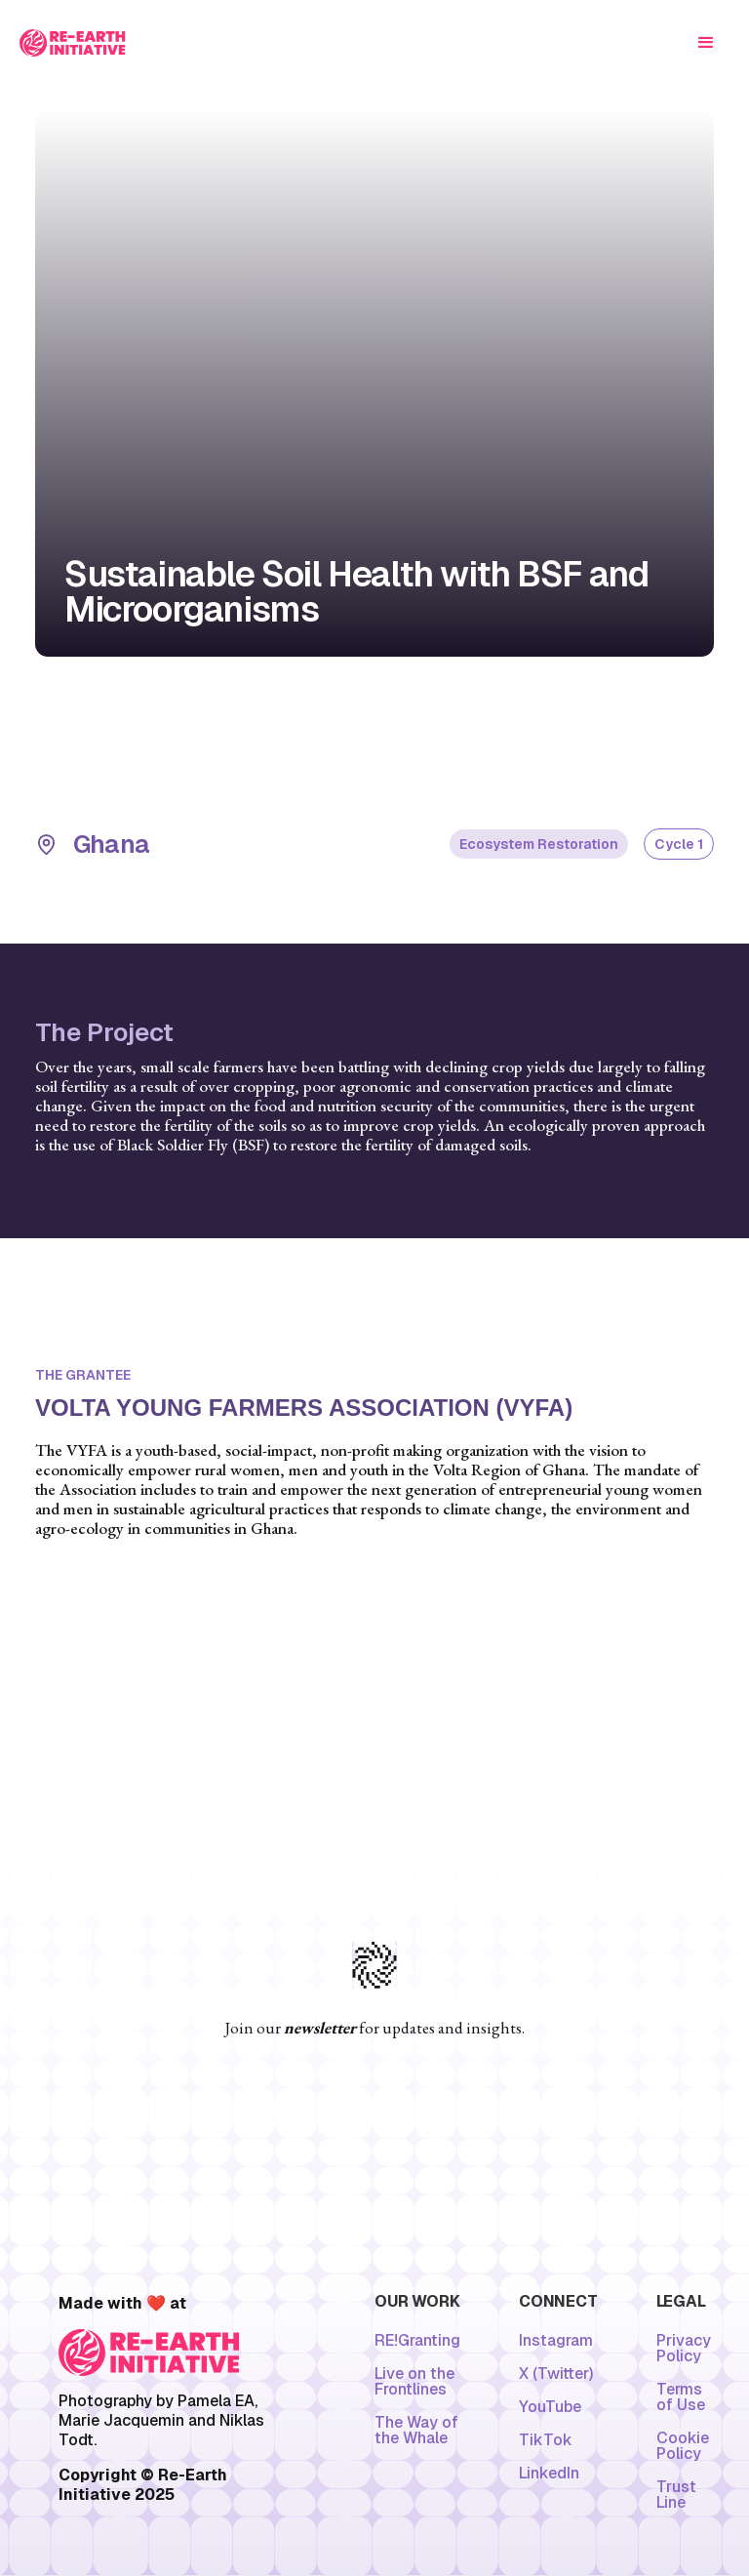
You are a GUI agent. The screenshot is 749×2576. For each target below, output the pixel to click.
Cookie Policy (682, 2446)
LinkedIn (549, 2473)
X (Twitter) (556, 2374)
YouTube (550, 2407)
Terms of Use (680, 2397)
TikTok (545, 2440)
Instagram (556, 2341)
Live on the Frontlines (414, 2381)
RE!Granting (417, 2341)
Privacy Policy (683, 2348)
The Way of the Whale (416, 2430)
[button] (706, 43)
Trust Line (676, 2495)
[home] (73, 43)
